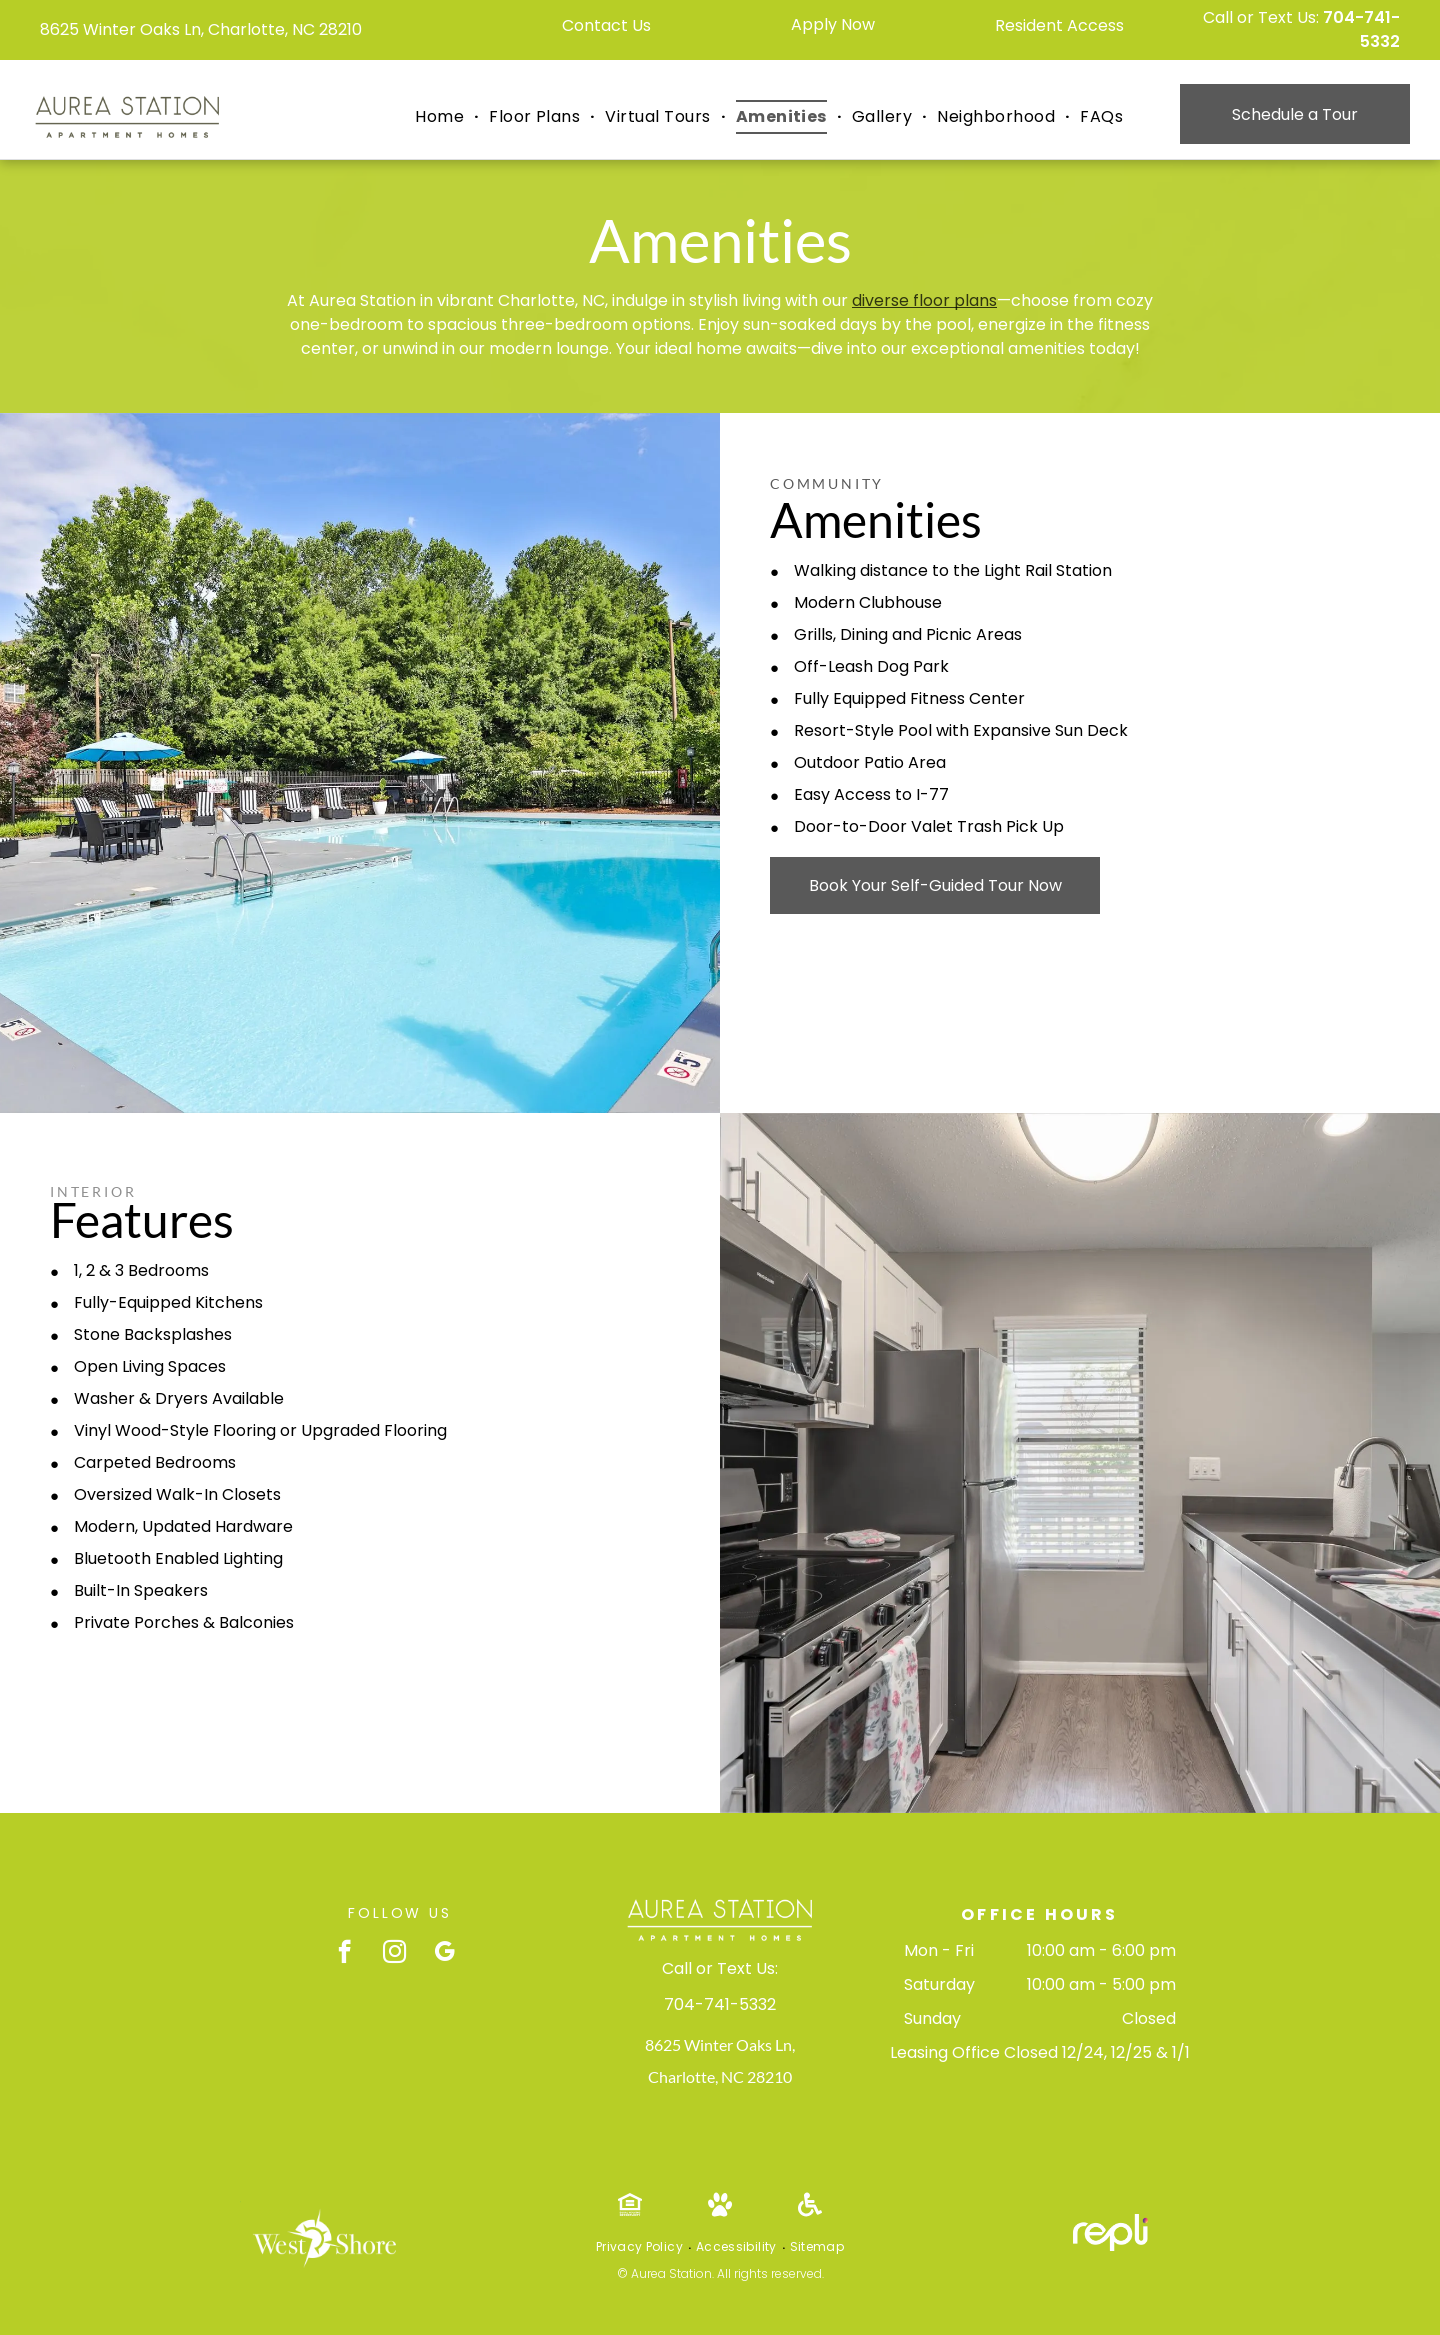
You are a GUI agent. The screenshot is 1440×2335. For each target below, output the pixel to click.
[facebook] (344, 1954)
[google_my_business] (444, 1954)
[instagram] (394, 1954)
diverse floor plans (924, 300)
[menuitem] (442, 117)
